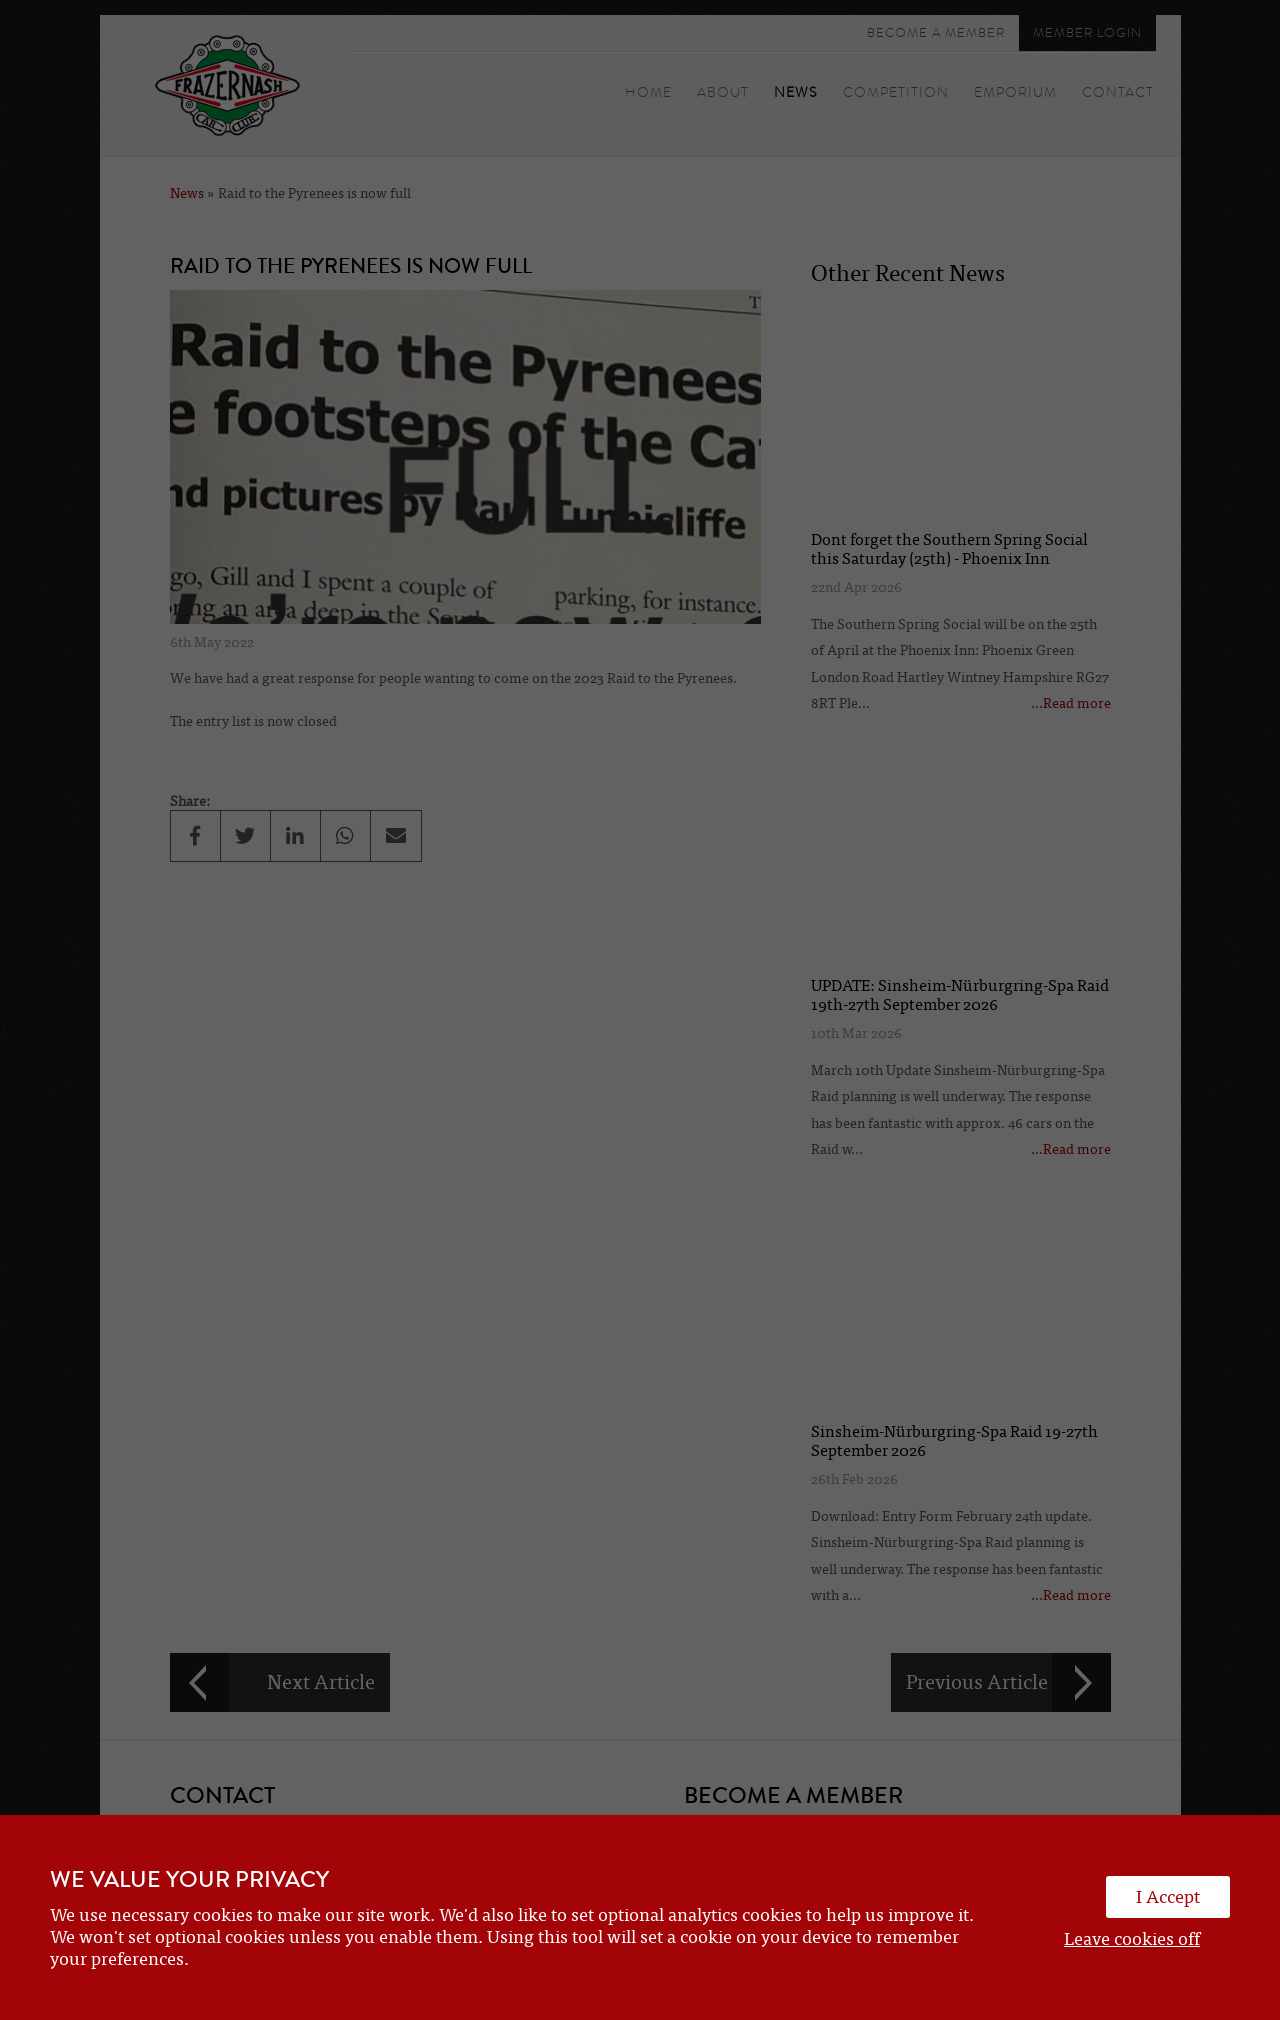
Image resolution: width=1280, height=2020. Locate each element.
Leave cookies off (1132, 1939)
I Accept (1168, 1897)
